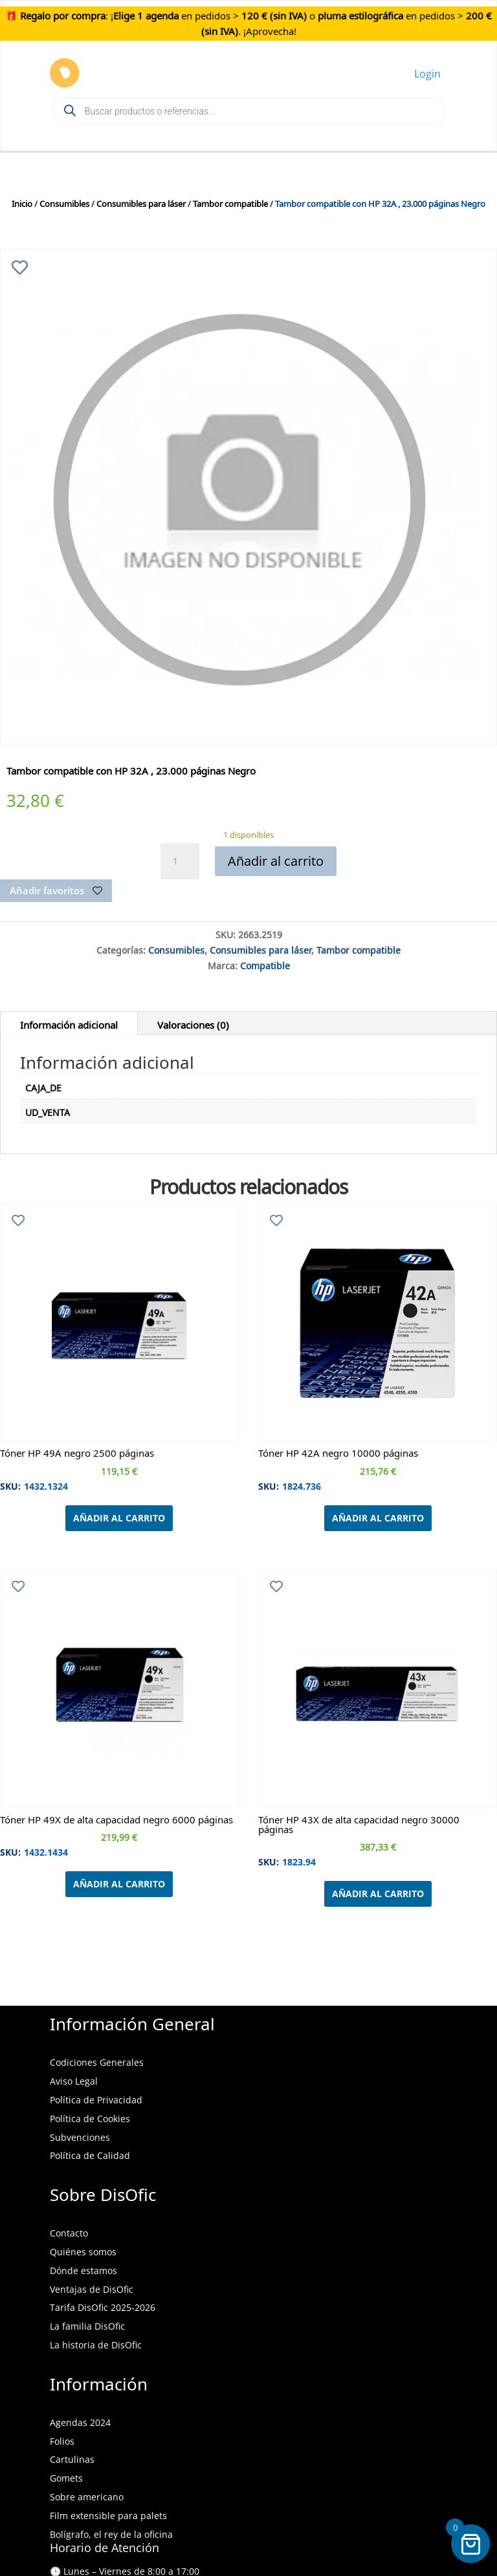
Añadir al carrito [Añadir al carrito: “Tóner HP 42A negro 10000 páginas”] (378, 1518)
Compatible (265, 964)
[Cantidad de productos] (179, 861)
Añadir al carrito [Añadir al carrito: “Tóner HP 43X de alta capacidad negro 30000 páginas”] (378, 1893)
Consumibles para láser (141, 202)
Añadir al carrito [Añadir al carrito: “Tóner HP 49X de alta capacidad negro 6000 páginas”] (119, 1884)
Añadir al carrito (276, 861)
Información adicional (69, 1022)
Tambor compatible (230, 202)
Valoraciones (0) (193, 1022)
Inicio (22, 202)
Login (427, 74)
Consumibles (64, 202)
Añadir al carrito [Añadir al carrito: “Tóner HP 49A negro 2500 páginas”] (119, 1518)
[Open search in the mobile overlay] (248, 111)
